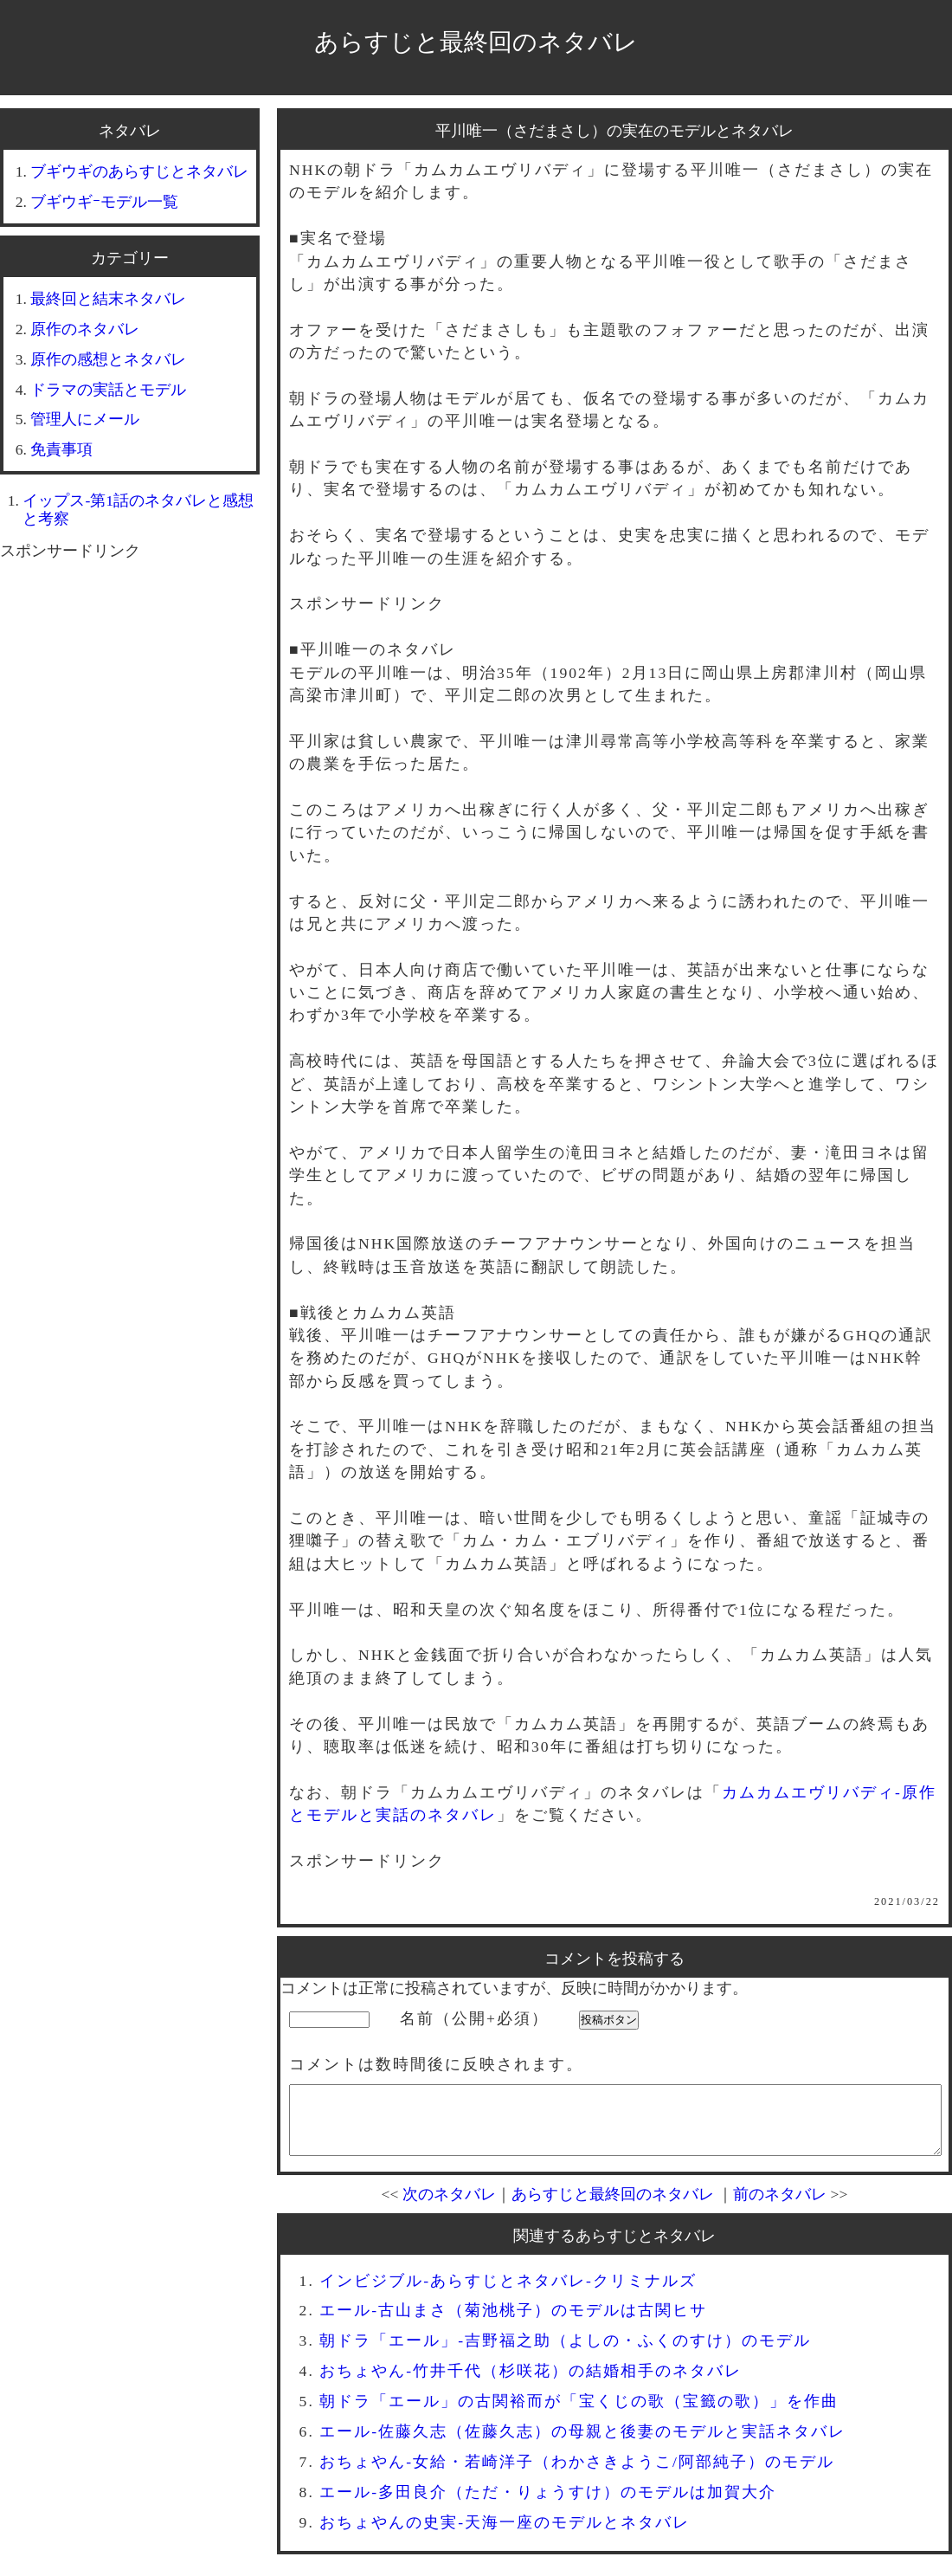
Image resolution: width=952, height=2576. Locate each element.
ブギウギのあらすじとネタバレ (139, 171)
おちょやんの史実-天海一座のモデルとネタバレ (504, 2535)
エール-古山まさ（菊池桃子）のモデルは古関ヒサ (513, 2323)
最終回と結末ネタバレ (108, 298)
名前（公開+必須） (474, 2018)
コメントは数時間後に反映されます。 (436, 2064)
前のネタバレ (780, 2207)
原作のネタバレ (84, 329)
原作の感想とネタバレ (108, 359)
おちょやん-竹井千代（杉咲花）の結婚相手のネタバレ (530, 2383)
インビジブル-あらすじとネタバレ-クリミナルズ (508, 2293)
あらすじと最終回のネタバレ (476, 42)
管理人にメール (84, 419)
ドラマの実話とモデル (108, 389)
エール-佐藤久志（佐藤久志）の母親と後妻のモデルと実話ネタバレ (582, 2444)
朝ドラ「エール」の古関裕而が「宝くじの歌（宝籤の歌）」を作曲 (579, 2414)
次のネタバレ (449, 2207)
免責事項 (61, 449)
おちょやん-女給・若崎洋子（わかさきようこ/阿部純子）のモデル (576, 2474)
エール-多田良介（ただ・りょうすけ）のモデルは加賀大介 (547, 2505)
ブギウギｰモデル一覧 (104, 201)
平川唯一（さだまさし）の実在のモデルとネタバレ (614, 130)
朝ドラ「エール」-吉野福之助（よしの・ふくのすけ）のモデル (565, 2353)
